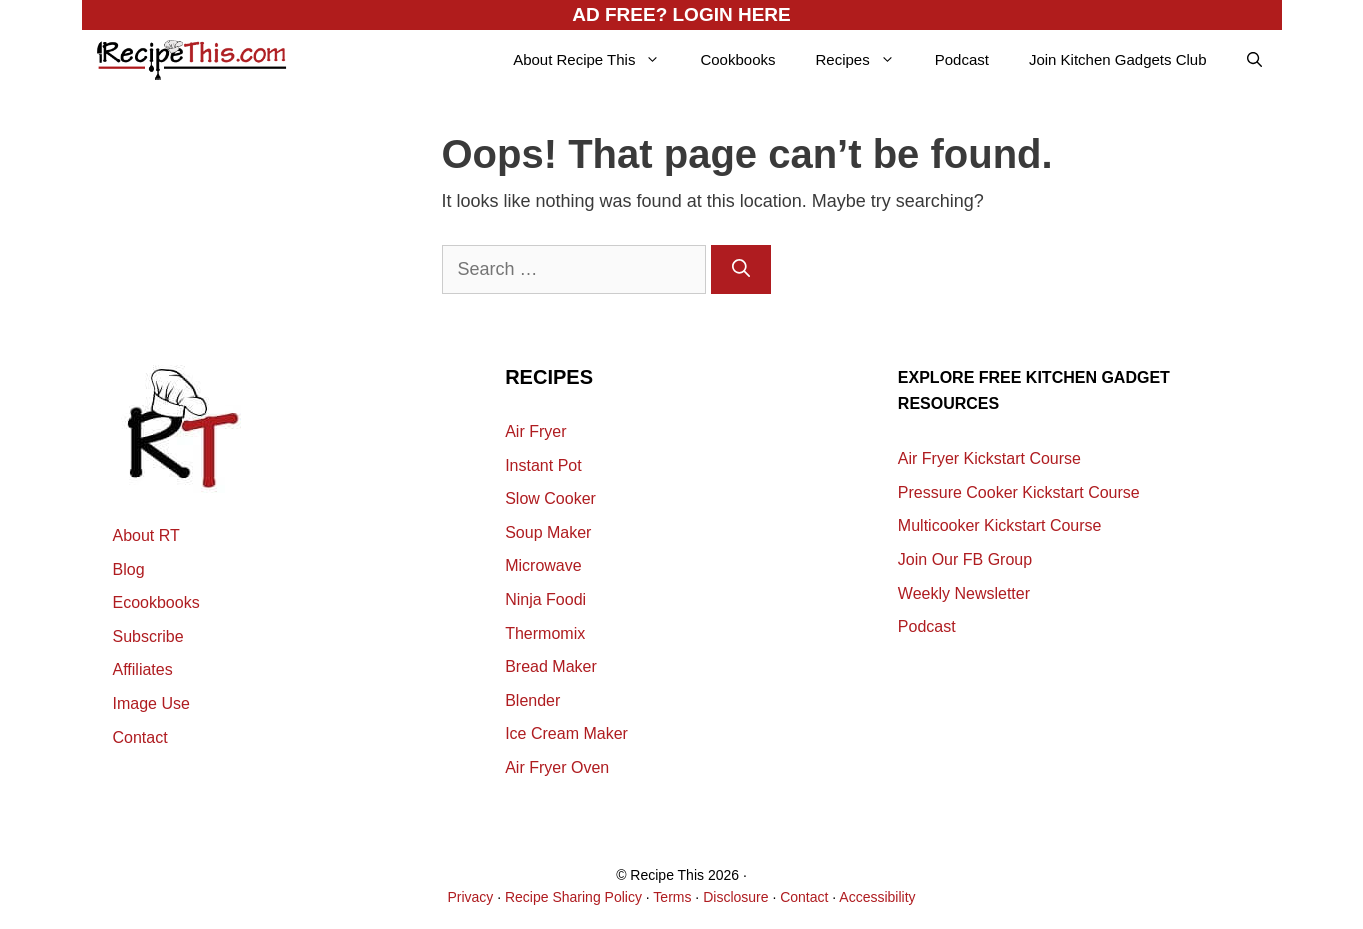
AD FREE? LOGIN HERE (681, 14)
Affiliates (143, 669)
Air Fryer (535, 431)
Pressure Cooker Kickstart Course (1019, 492)
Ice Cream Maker (566, 733)
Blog (129, 569)
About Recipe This (596, 60)
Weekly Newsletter (964, 593)
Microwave (543, 565)
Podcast (962, 59)
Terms (672, 897)
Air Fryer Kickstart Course (989, 458)
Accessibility (877, 897)
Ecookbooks (156, 602)
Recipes (864, 60)
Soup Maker (548, 532)
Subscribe (148, 636)
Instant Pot (543, 465)
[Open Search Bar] (1254, 60)
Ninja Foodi (545, 599)
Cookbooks (737, 59)
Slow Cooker (550, 498)
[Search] (741, 269)
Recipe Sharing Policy (573, 897)
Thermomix (545, 633)
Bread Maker (551, 666)
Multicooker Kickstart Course (1000, 525)
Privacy (470, 897)
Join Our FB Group (965, 559)
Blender (532, 700)
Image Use (151, 703)
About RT (146, 535)
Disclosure (735, 897)
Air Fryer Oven (557, 767)
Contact (140, 737)
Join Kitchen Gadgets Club (1118, 59)
